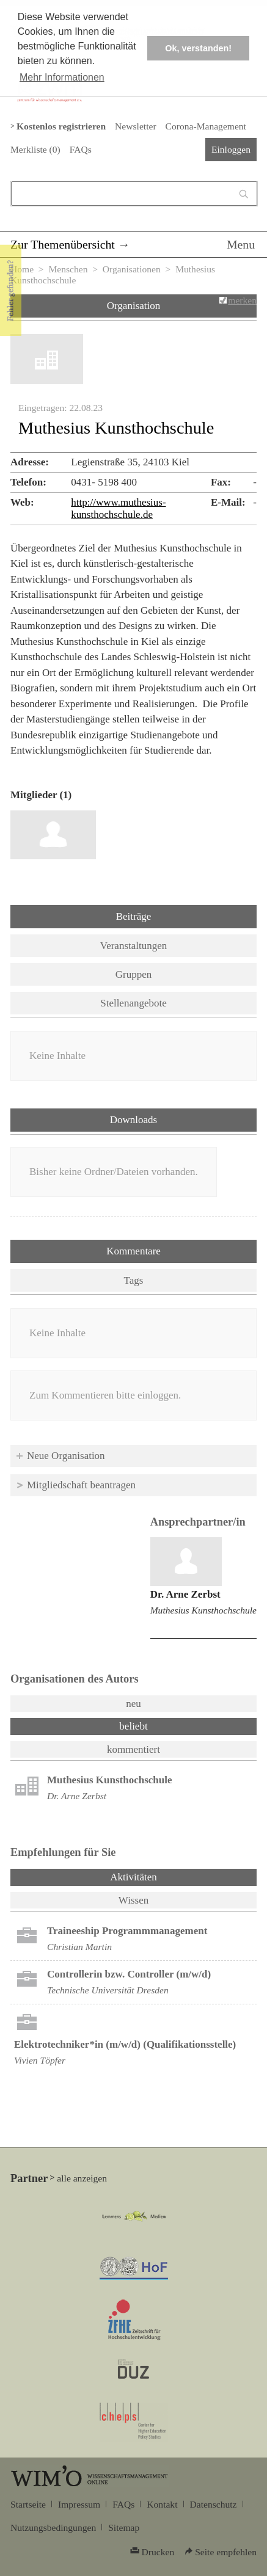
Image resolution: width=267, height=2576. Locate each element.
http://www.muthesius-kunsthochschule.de (118, 508)
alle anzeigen (82, 2178)
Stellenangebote (133, 1003)
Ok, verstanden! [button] (198, 48)
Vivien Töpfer (39, 2060)
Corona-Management (206, 126)
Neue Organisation (66, 1455)
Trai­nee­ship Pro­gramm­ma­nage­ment (127, 1931)
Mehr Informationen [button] (62, 77)
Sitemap (123, 2527)
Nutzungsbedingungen (53, 2527)
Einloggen (231, 149)
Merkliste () (35, 149)
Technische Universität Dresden (108, 1990)
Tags (134, 1280)
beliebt (133, 1726)
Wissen (133, 1900)
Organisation (134, 305)
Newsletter (135, 126)
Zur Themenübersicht (62, 244)
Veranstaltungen (133, 945)
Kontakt (162, 2504)
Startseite (28, 2504)
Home (22, 269)
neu (133, 1703)
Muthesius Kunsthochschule (203, 1610)
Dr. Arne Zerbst (185, 1594)
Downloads (133, 1120)
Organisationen (132, 269)
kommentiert (133, 1749)
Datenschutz (213, 2504)
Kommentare (133, 1251)
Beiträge (134, 916)
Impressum (79, 2504)
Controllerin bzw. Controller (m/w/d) (129, 1974)
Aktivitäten (165, 1876)
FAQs (81, 149)
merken (242, 300)
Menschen (67, 269)
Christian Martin (79, 1946)
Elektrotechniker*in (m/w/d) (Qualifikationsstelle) (125, 2044)
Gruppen (133, 974)
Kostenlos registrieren (61, 126)
